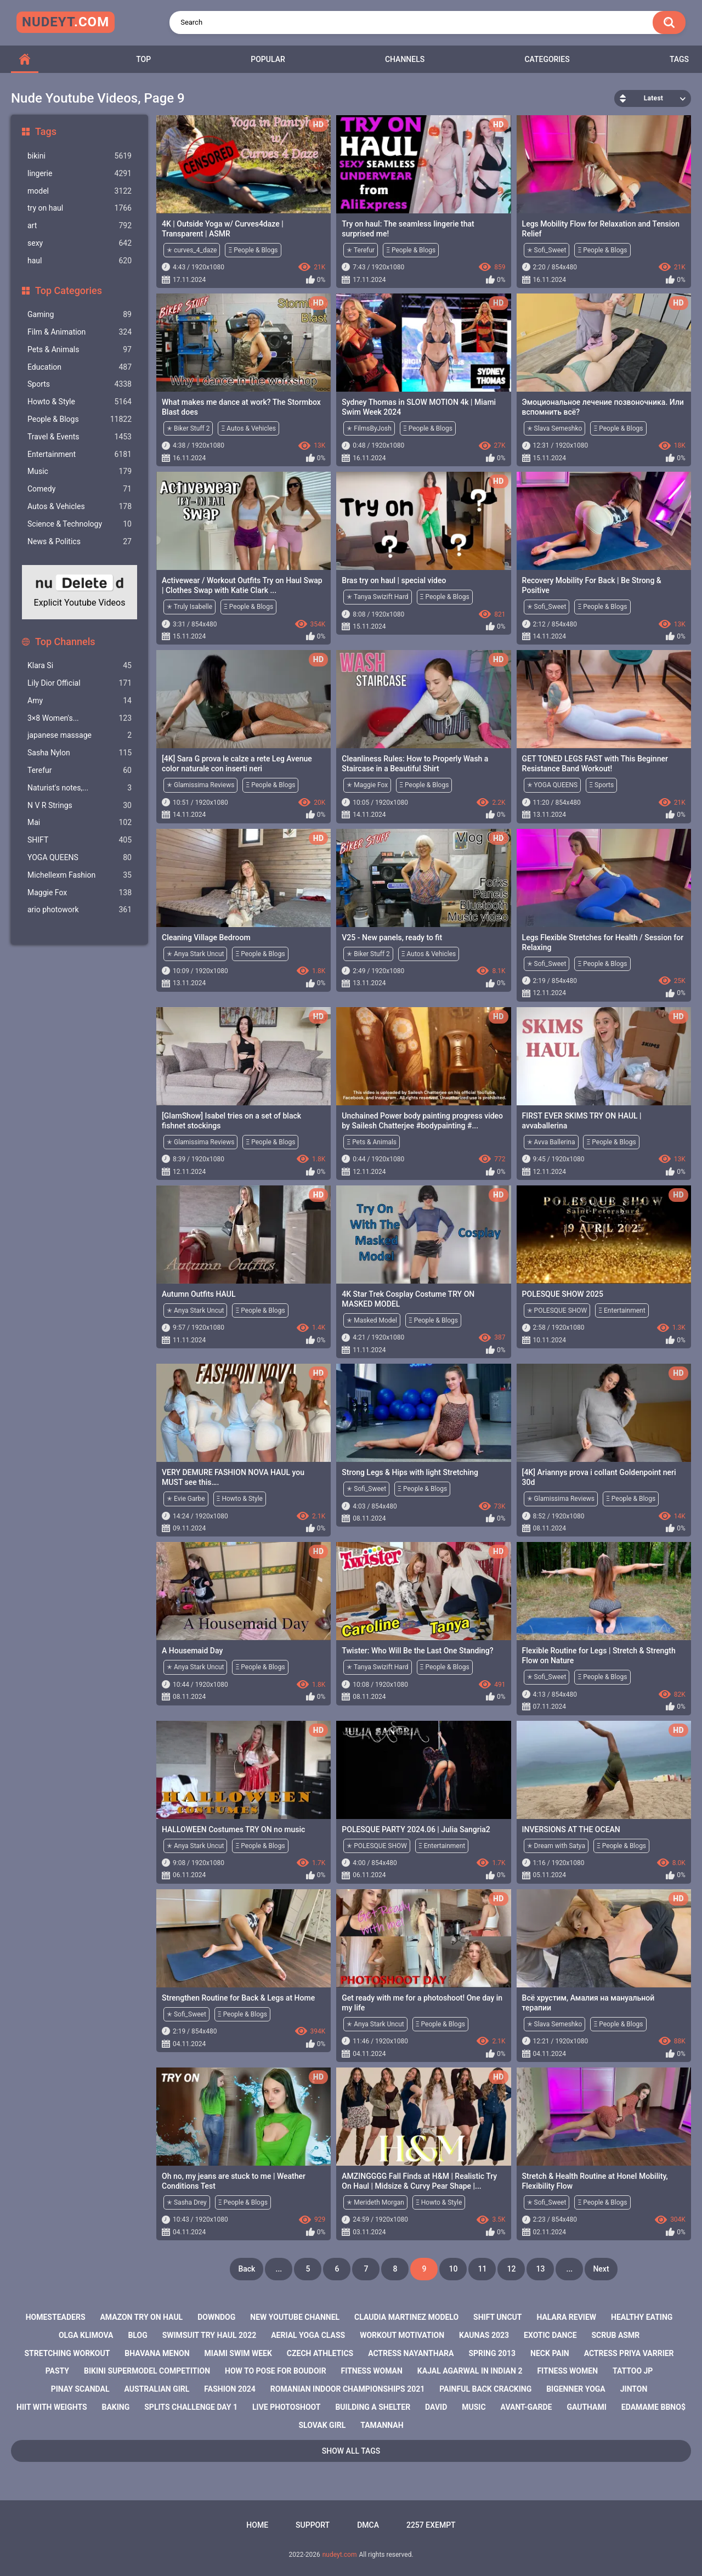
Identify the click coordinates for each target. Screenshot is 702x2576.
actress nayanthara (411, 2353)
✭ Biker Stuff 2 (188, 428)
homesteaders (56, 2317)
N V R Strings (79, 805)
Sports (79, 384)
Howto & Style (79, 401)
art (79, 225)
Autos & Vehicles (79, 506)
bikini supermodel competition (147, 2370)
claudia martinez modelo (406, 2317)
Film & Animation (79, 332)
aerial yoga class (308, 2335)
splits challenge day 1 (190, 2407)
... (279, 2268)
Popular (268, 59)
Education (79, 367)
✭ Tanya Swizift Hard (377, 597)
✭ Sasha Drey (187, 2202)
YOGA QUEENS (79, 857)
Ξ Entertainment (621, 1310)
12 (511, 2268)
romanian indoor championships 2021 (347, 2389)
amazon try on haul (141, 2317)
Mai (79, 822)
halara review (566, 2317)
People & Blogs (79, 419)
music (473, 2407)
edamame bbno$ (653, 2407)
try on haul (79, 208)
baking (116, 2407)
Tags (679, 59)
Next (601, 2268)
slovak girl (322, 2425)
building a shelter (372, 2407)
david (436, 2407)
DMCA (368, 2525)
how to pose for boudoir (275, 2370)
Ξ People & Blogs (253, 250)
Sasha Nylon (79, 753)
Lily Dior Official (79, 683)
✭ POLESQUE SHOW (557, 1310)
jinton (634, 2389)
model (79, 191)
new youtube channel (294, 2317)
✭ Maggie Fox (367, 785)
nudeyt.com (339, 2554)
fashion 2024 (230, 2389)
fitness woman (372, 2370)
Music (79, 471)
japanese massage (79, 735)
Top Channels (65, 641)
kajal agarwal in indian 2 (470, 2370)
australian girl (156, 2389)
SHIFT (79, 840)
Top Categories (68, 290)
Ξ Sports (601, 785)
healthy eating (641, 2317)
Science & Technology (79, 524)
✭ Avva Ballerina (551, 1142)
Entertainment (79, 454)
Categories (546, 59)
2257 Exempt (431, 2525)
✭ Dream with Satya (556, 1846)
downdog (216, 2317)
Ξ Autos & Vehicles (248, 428)
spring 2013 (492, 2353)
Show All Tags (351, 2451)
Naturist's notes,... (79, 788)
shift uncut (497, 2317)
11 (482, 2268)
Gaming (79, 314)
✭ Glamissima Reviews (200, 785)
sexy (79, 243)
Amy (79, 700)
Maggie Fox (79, 892)
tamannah (381, 2425)
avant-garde (526, 2407)
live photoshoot (286, 2407)
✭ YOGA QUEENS (552, 785)
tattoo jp (633, 2370)
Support (313, 2525)
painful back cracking (485, 2389)
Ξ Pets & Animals (372, 1142)
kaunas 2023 (484, 2335)
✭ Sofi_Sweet (547, 250)
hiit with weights (51, 2407)
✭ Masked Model (372, 1320)
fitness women (567, 2370)
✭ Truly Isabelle (189, 607)
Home (257, 2525)
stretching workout (67, 2353)
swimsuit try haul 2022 (209, 2335)
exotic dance (550, 2335)
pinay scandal (80, 2389)
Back (246, 2268)
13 (540, 2268)
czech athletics (320, 2353)
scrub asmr (616, 2335)
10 (453, 2268)
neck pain (549, 2353)
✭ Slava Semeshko (554, 428)
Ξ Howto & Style (240, 1498)
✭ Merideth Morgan (375, 2202)
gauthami (587, 2407)
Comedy (79, 489)
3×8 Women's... (79, 718)
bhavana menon (156, 2353)
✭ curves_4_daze (192, 250)
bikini (79, 156)
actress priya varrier (629, 2353)
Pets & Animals (79, 349)
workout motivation (402, 2335)
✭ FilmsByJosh (369, 428)
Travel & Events (79, 437)
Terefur (79, 770)
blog (137, 2335)
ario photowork (79, 909)
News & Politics (79, 541)
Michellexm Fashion (79, 875)
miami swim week (238, 2353)
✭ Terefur (361, 250)
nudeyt (65, 22)
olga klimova (86, 2335)
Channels (404, 59)
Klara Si (79, 665)
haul (79, 260)
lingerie (79, 173)
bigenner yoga (575, 2389)
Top (143, 59)
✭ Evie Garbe (186, 1498)
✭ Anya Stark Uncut (195, 954)
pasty (57, 2370)
